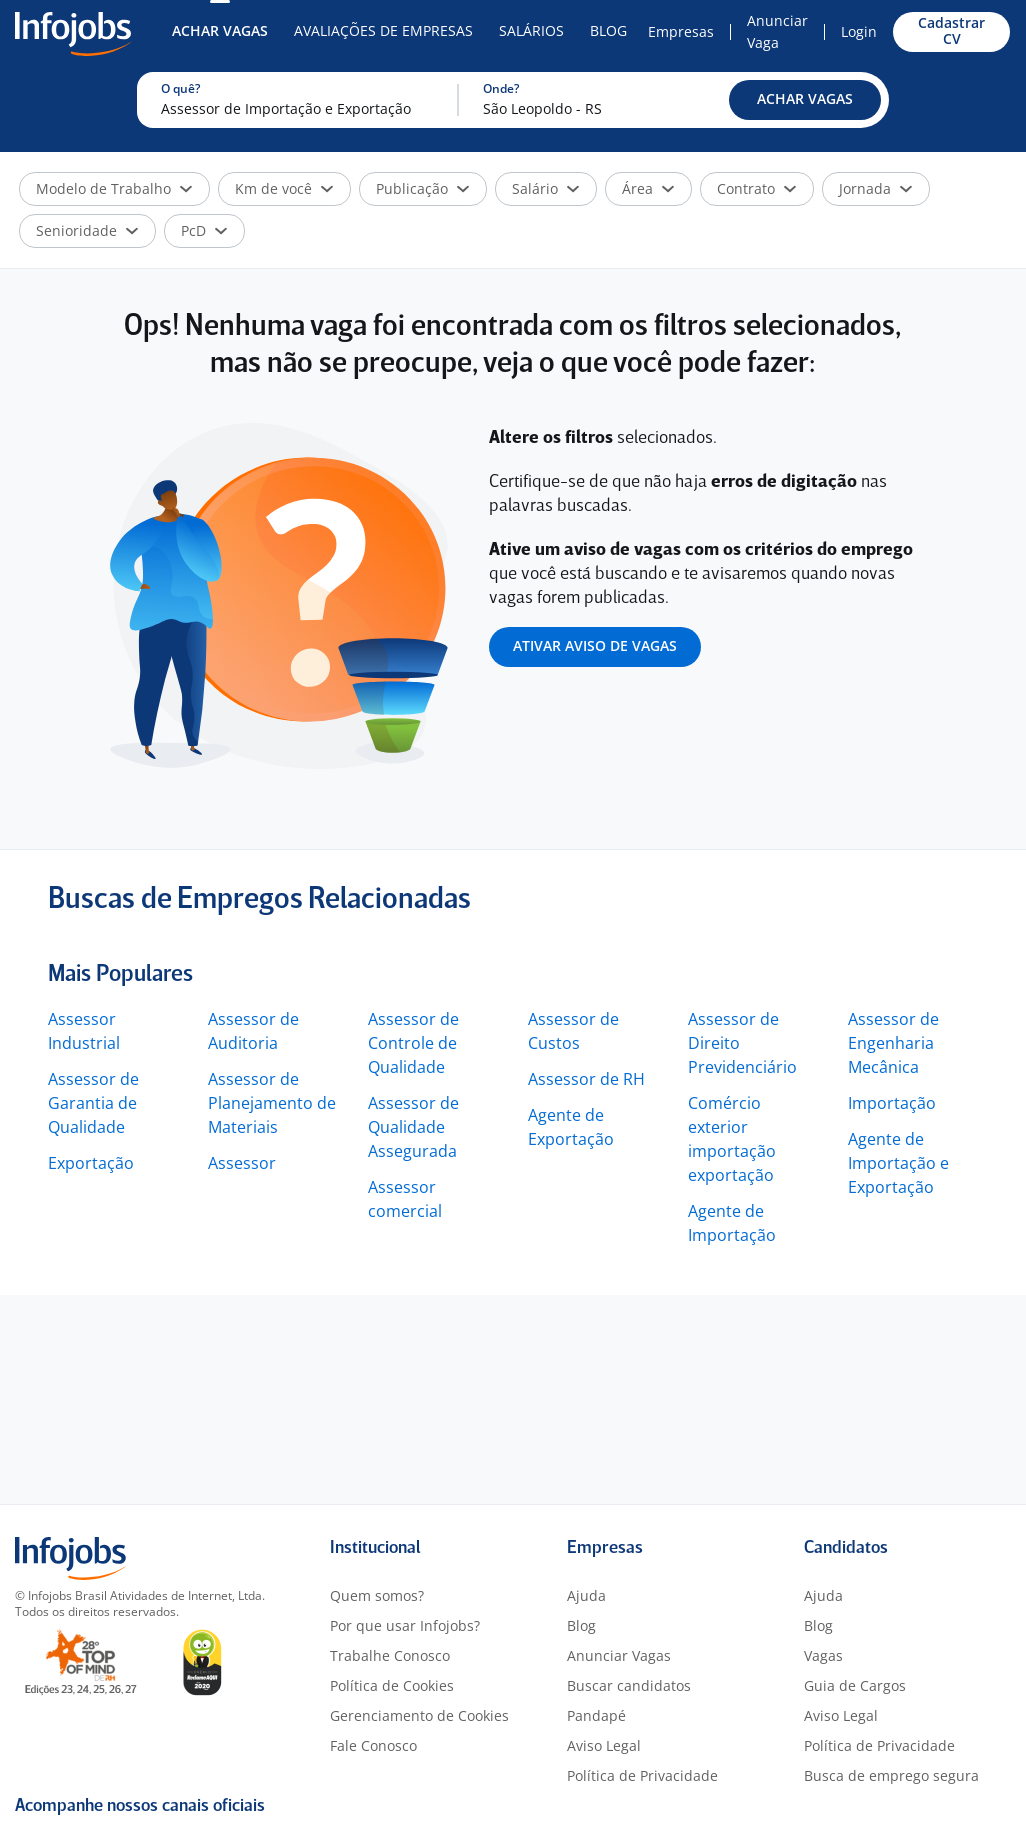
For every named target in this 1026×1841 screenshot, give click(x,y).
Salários (531, 30)
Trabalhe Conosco (390, 1655)
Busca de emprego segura (891, 1775)
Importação (892, 1103)
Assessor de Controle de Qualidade (413, 1043)
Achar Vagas (220, 30)
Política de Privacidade (642, 1775)
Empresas (681, 31)
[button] (805, 100)
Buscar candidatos (629, 1685)
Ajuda (586, 1595)
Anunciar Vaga (777, 31)
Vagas (823, 1655)
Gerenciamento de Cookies (419, 1715)
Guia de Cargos (855, 1685)
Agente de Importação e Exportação (898, 1163)
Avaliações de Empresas (383, 30)
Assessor (242, 1163)
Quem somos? (377, 1595)
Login (859, 31)
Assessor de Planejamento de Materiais (272, 1103)
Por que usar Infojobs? (405, 1625)
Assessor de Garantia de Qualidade (93, 1103)
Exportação (91, 1163)
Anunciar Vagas (619, 1655)
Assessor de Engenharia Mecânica (893, 1043)
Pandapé (596, 1715)
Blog (608, 30)
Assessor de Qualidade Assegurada (413, 1127)
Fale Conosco (373, 1745)
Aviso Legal (604, 1745)
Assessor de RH (586, 1079)
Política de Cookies (392, 1685)
